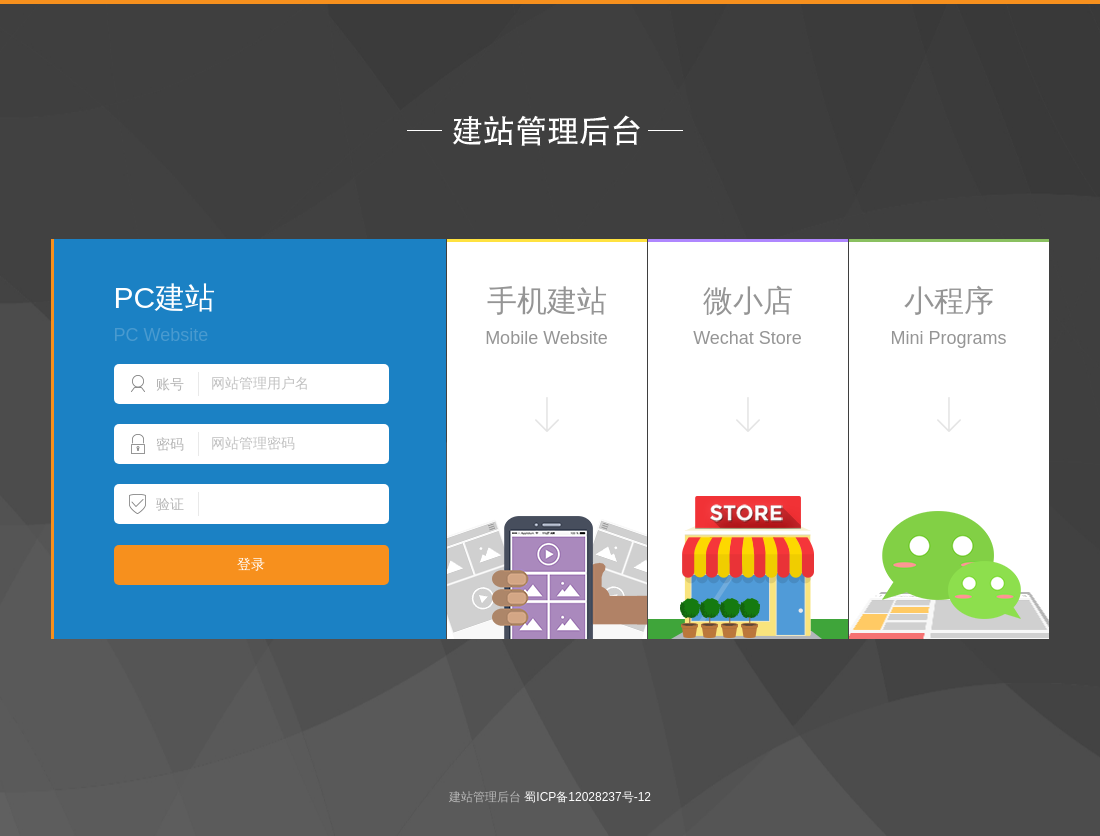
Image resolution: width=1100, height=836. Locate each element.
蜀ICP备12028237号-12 (587, 797)
